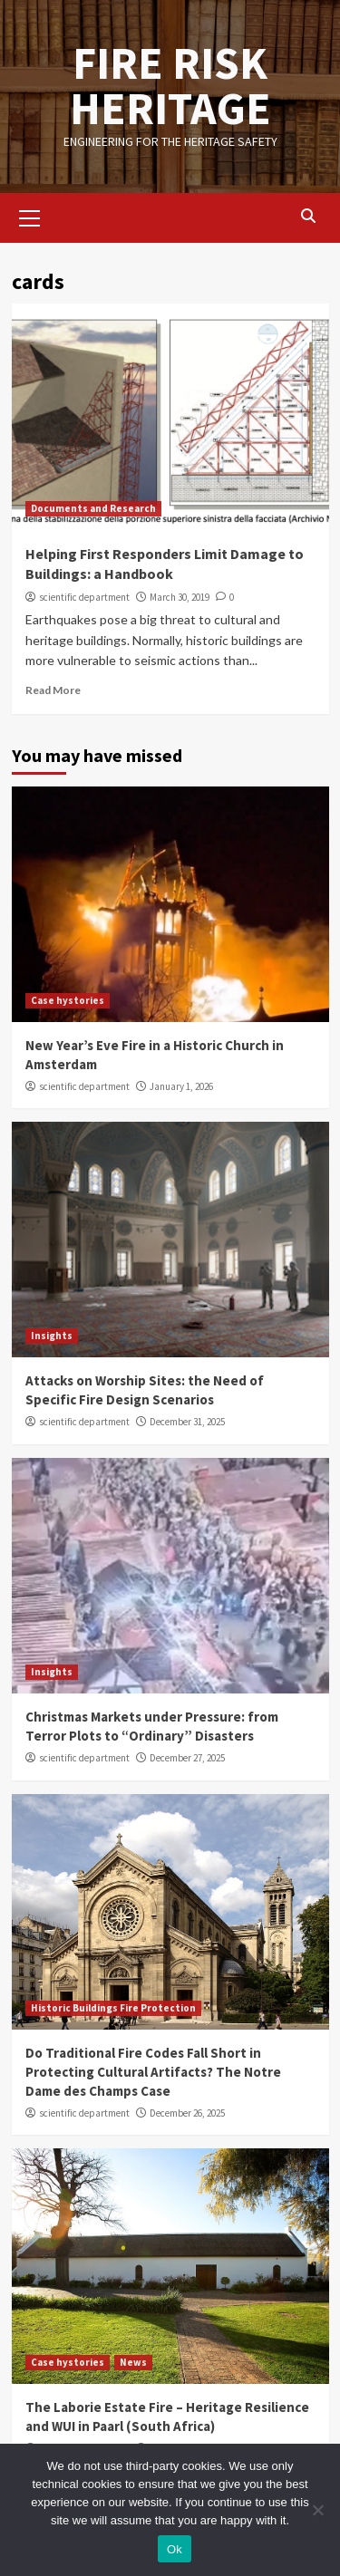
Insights (52, 1335)
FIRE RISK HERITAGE (170, 85)
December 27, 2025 (187, 1757)
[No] (317, 2510)
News (133, 2362)
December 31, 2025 (187, 1421)
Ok (174, 2549)
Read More (53, 690)
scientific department (84, 597)
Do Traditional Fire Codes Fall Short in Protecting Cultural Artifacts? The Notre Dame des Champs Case (153, 2071)
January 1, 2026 (181, 1086)
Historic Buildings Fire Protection (113, 2008)
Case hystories (67, 1000)
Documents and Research (93, 508)
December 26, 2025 (187, 2113)
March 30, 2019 (179, 597)
